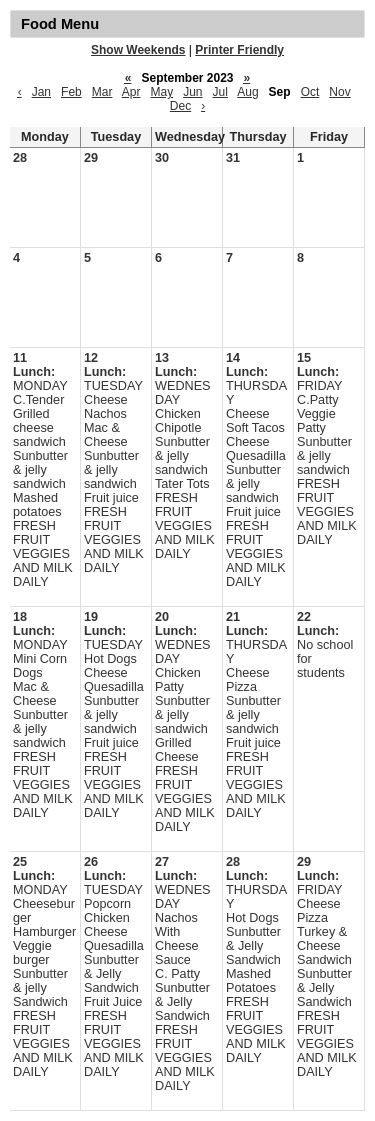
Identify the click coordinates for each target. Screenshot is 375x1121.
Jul (220, 92)
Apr (131, 92)
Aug (247, 92)
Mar (102, 92)
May (161, 92)
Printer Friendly (239, 50)
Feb (71, 92)
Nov (339, 92)
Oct (310, 92)
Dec (180, 106)
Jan (41, 92)
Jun (192, 92)
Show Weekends (138, 50)
